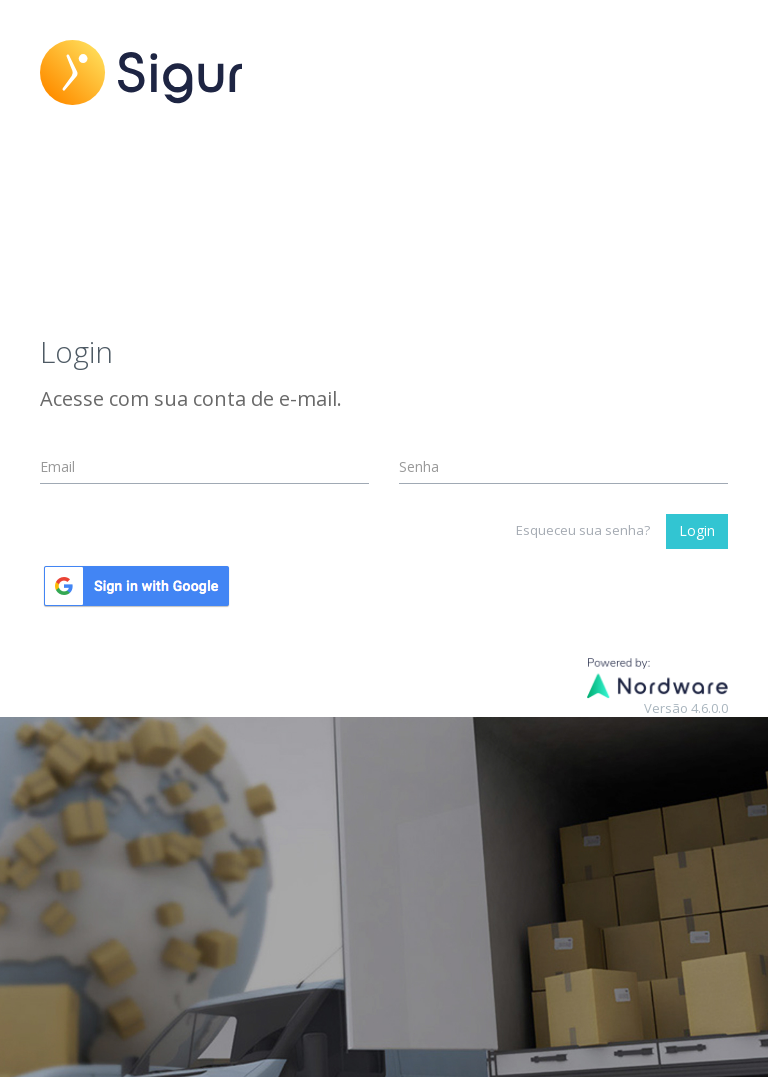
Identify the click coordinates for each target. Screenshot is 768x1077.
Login (697, 530)
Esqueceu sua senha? (583, 530)
